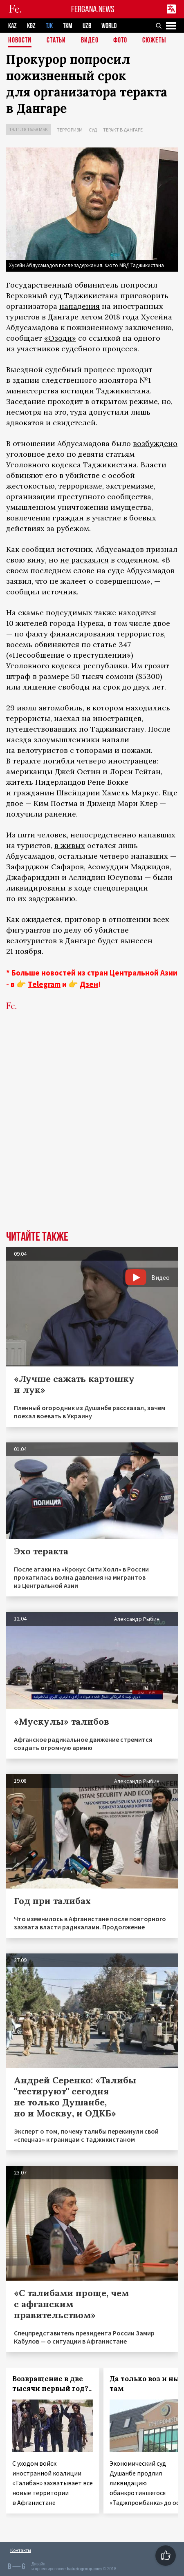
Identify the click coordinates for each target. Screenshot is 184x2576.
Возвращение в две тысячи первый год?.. (52, 2383)
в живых (69, 845)
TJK (49, 26)
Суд (93, 130)
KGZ (31, 26)
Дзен (89, 984)
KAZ (12, 26)
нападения (79, 306)
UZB (87, 26)
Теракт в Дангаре (123, 130)
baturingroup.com (84, 2569)
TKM (67, 26)
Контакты (20, 2550)
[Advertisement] (92, 1133)
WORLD (109, 26)
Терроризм (70, 130)
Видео (90, 41)
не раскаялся (84, 560)
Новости (19, 41)
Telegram (44, 984)
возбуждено (155, 443)
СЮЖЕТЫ (154, 41)
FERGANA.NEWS (92, 9)
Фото (120, 41)
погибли (59, 761)
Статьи (56, 41)
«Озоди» (60, 338)
